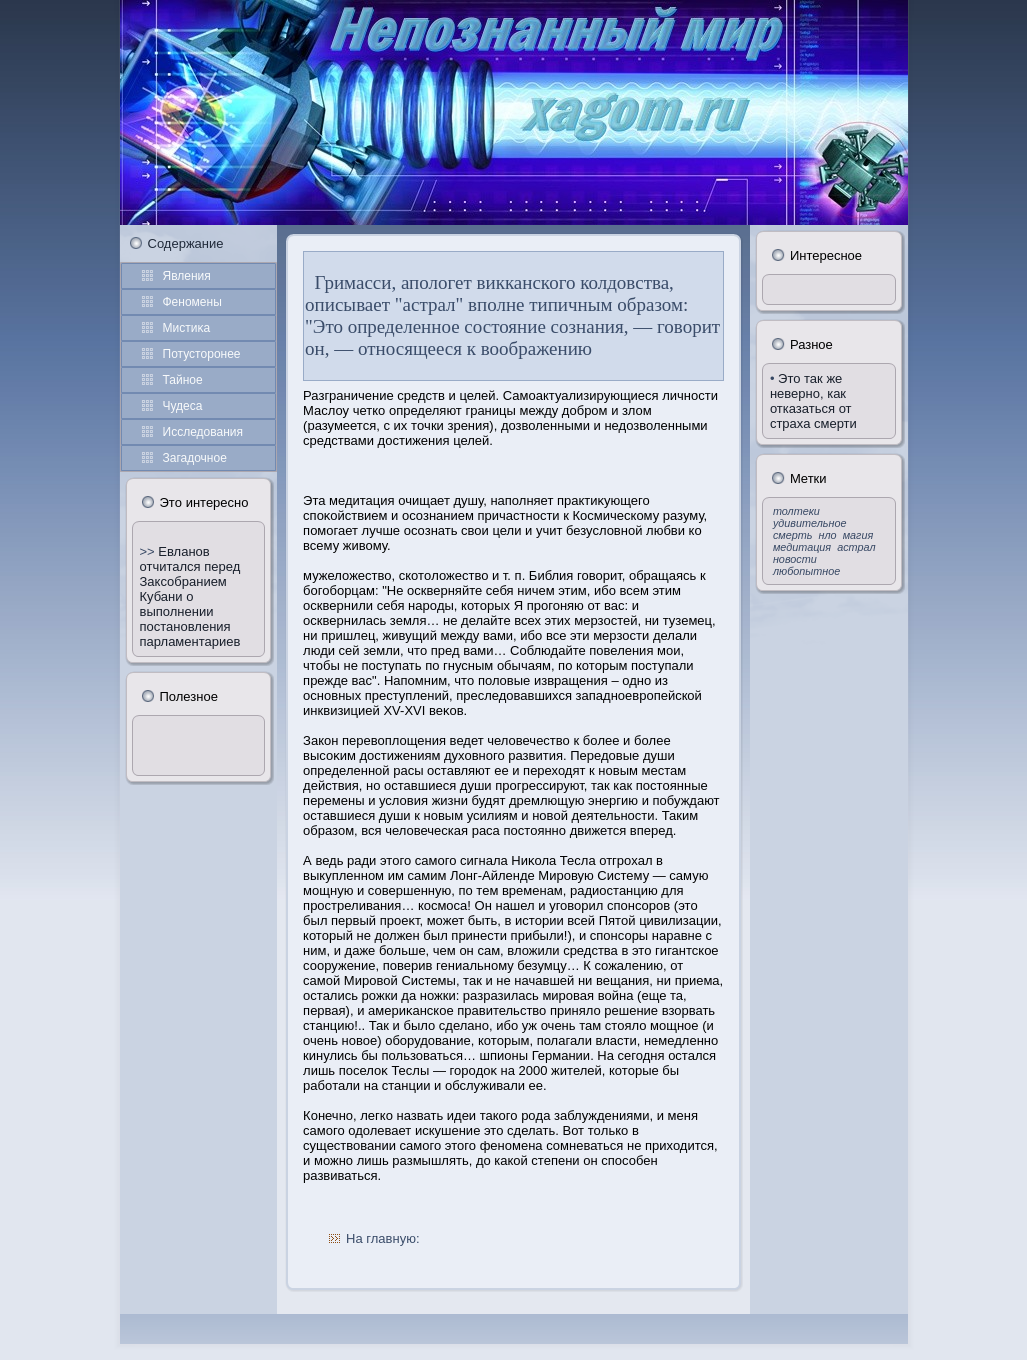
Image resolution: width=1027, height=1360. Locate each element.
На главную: (382, 1238)
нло (828, 535)
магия (858, 535)
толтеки (796, 511)
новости (795, 559)
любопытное (806, 571)
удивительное (810, 523)
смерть (793, 535)
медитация (802, 547)
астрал (856, 547)
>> (149, 551)
